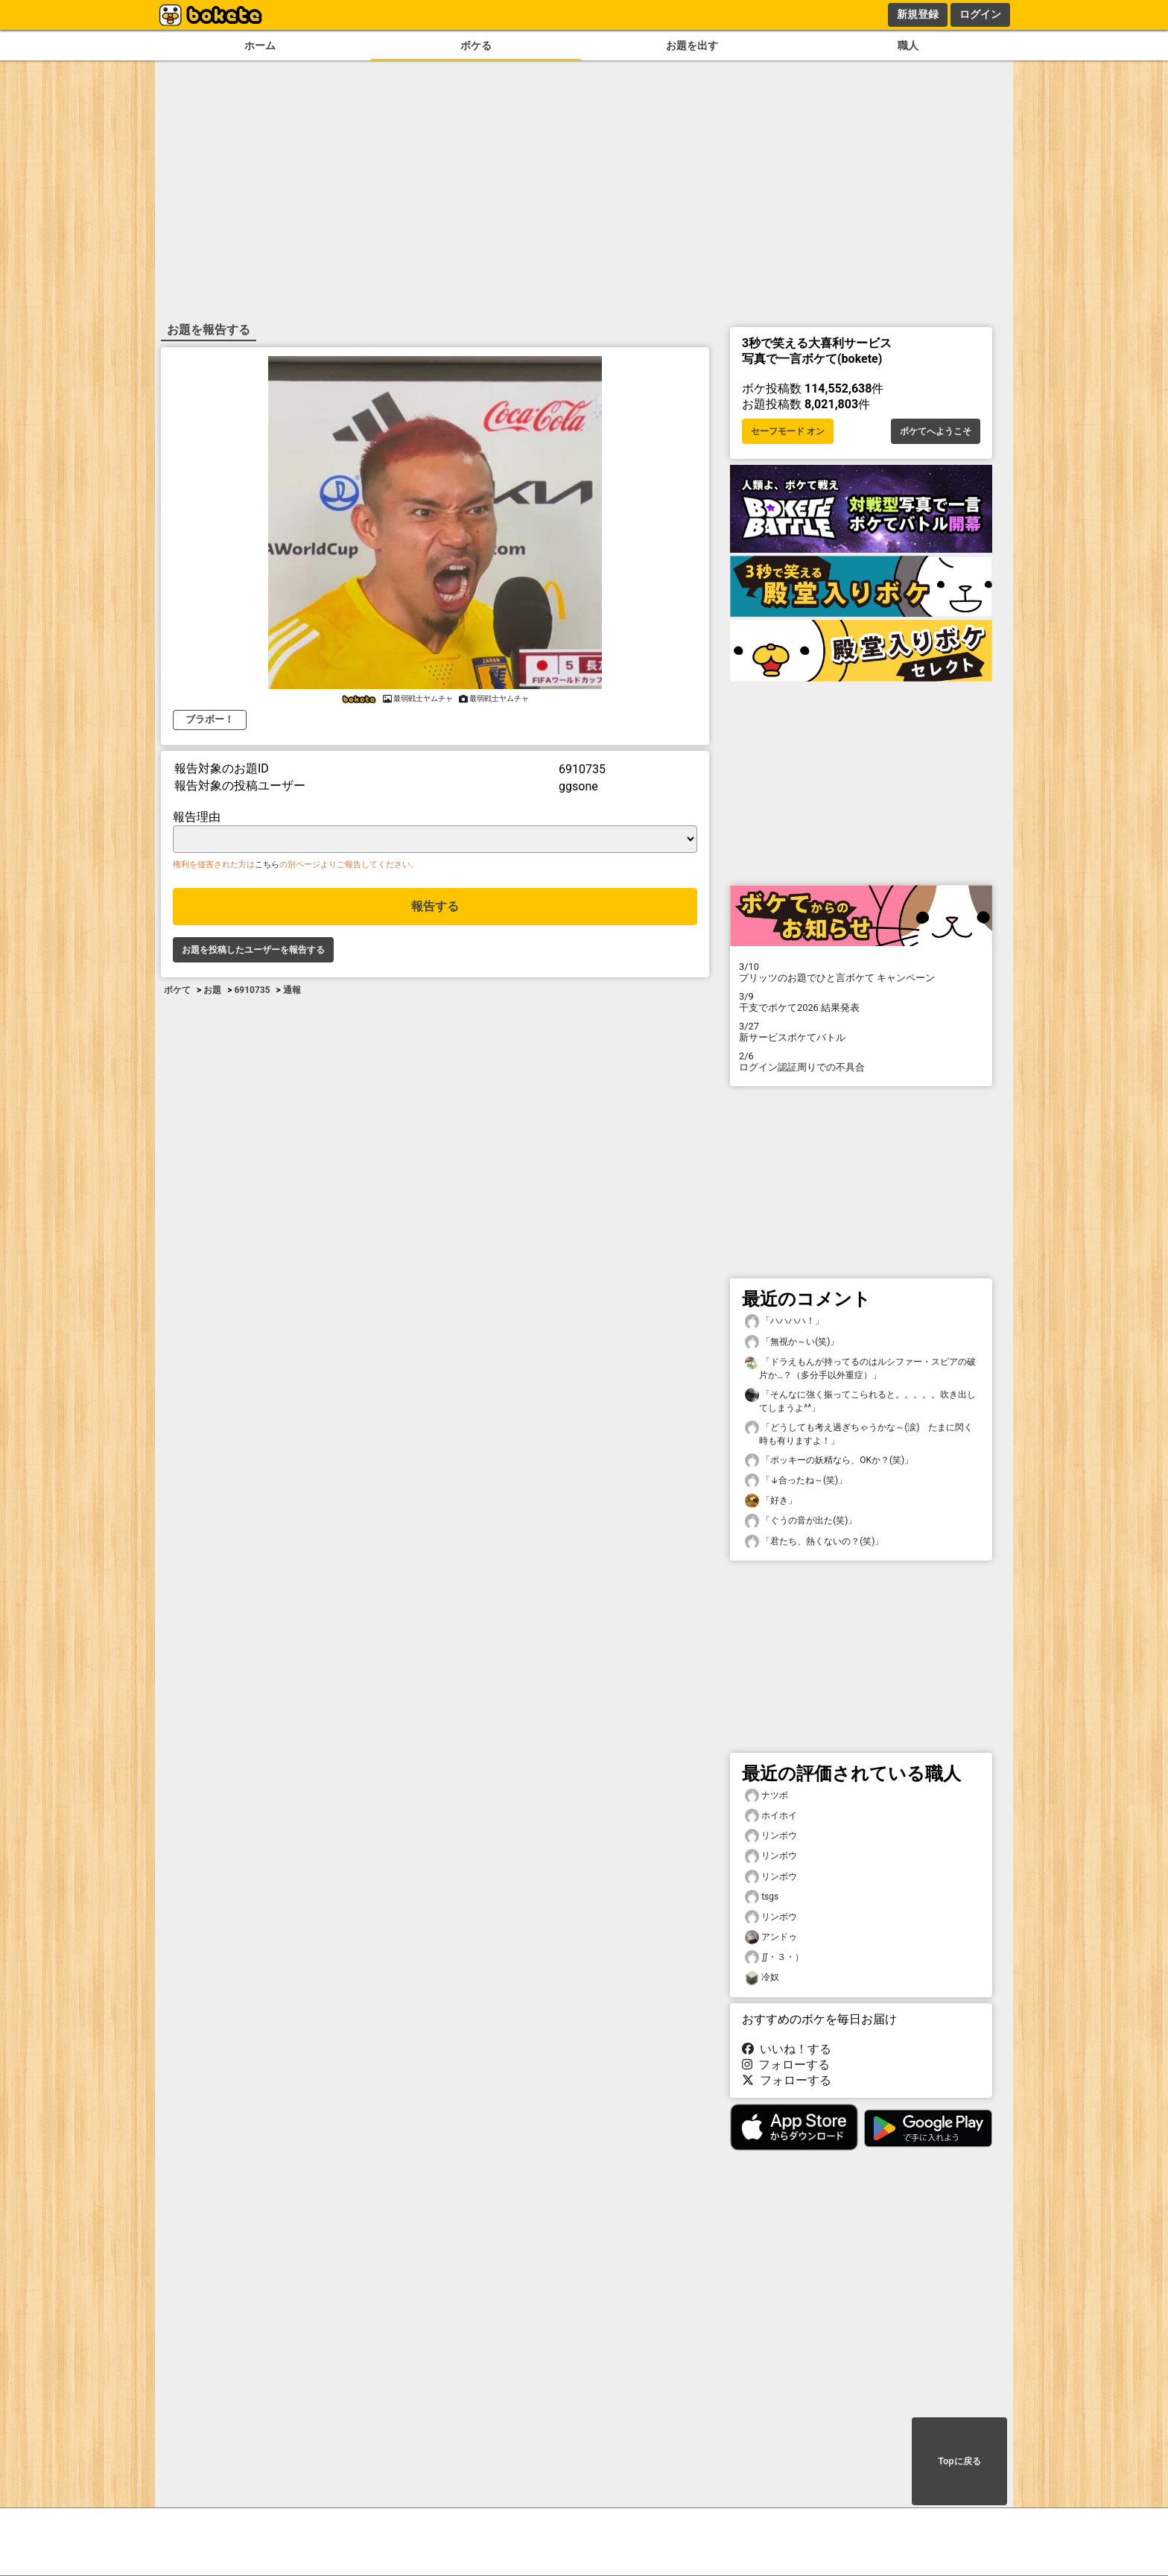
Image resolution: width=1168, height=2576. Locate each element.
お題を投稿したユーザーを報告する (253, 950)
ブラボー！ (209, 719)
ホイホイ (771, 1816)
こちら (267, 864)
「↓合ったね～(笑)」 (796, 1480)
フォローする (786, 2065)
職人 (908, 45)
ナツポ (766, 1796)
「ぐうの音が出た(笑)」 (801, 1521)
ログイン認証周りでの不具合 (861, 1061)
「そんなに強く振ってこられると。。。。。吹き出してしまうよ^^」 (860, 1400)
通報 (292, 990)
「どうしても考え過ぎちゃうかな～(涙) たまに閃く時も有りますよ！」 (859, 1433)
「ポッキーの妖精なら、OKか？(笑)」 (829, 1460)
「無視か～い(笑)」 (792, 1342)
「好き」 (771, 1501)
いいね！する (786, 2049)
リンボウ (771, 1836)
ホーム (260, 45)
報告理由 (196, 817)
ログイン (980, 14)
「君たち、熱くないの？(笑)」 (814, 1542)
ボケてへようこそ (935, 431)
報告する (435, 906)
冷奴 (762, 1977)
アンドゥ (771, 1937)
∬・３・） (774, 1957)
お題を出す (692, 45)
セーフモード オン (788, 431)
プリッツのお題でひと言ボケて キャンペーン (861, 972)
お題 (212, 990)
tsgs (761, 1897)
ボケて (177, 990)
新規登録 (918, 14)
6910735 (252, 990)
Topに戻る (959, 2461)
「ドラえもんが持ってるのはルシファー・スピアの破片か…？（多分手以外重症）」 (860, 1367)
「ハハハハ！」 (784, 1321)
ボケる (476, 45)
